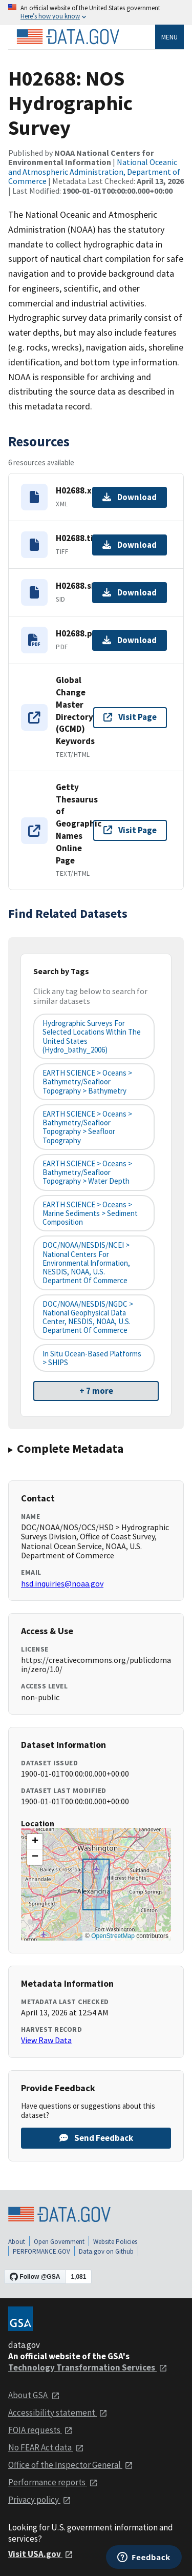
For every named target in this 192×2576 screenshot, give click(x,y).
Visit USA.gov (40, 2554)
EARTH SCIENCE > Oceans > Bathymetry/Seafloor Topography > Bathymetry (87, 1082)
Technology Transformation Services (87, 2367)
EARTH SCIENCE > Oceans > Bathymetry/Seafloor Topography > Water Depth (87, 1172)
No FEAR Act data (46, 2447)
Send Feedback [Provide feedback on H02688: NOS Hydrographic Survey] (96, 2138)
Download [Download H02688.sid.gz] (129, 592)
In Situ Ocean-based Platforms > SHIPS (91, 1358)
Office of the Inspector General (70, 2464)
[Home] (67, 37)
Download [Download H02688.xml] (129, 497)
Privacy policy (39, 2499)
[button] (34, 1841)
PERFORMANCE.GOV (41, 2251)
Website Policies (115, 2241)
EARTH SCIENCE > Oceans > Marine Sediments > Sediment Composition (90, 1213)
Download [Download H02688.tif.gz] (129, 544)
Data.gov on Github (106, 2251)
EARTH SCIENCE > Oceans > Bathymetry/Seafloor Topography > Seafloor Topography (87, 1127)
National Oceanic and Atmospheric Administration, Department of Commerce (94, 171)
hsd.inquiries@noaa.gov (62, 1583)
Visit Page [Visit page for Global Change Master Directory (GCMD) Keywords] (130, 717)
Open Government (59, 2241)
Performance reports (53, 2482)
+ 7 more (96, 1390)
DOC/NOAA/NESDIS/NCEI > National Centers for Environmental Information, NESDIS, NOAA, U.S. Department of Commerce (86, 1262)
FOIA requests (40, 2430)
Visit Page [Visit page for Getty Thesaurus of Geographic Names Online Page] (130, 830)
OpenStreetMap (113, 1936)
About (16, 2241)
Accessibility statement (58, 2412)
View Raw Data (46, 2040)
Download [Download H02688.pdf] (129, 640)
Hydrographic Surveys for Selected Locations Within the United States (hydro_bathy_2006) (91, 1036)
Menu (169, 37)
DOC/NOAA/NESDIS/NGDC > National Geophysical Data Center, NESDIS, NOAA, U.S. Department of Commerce (87, 1317)
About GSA (34, 2395)
